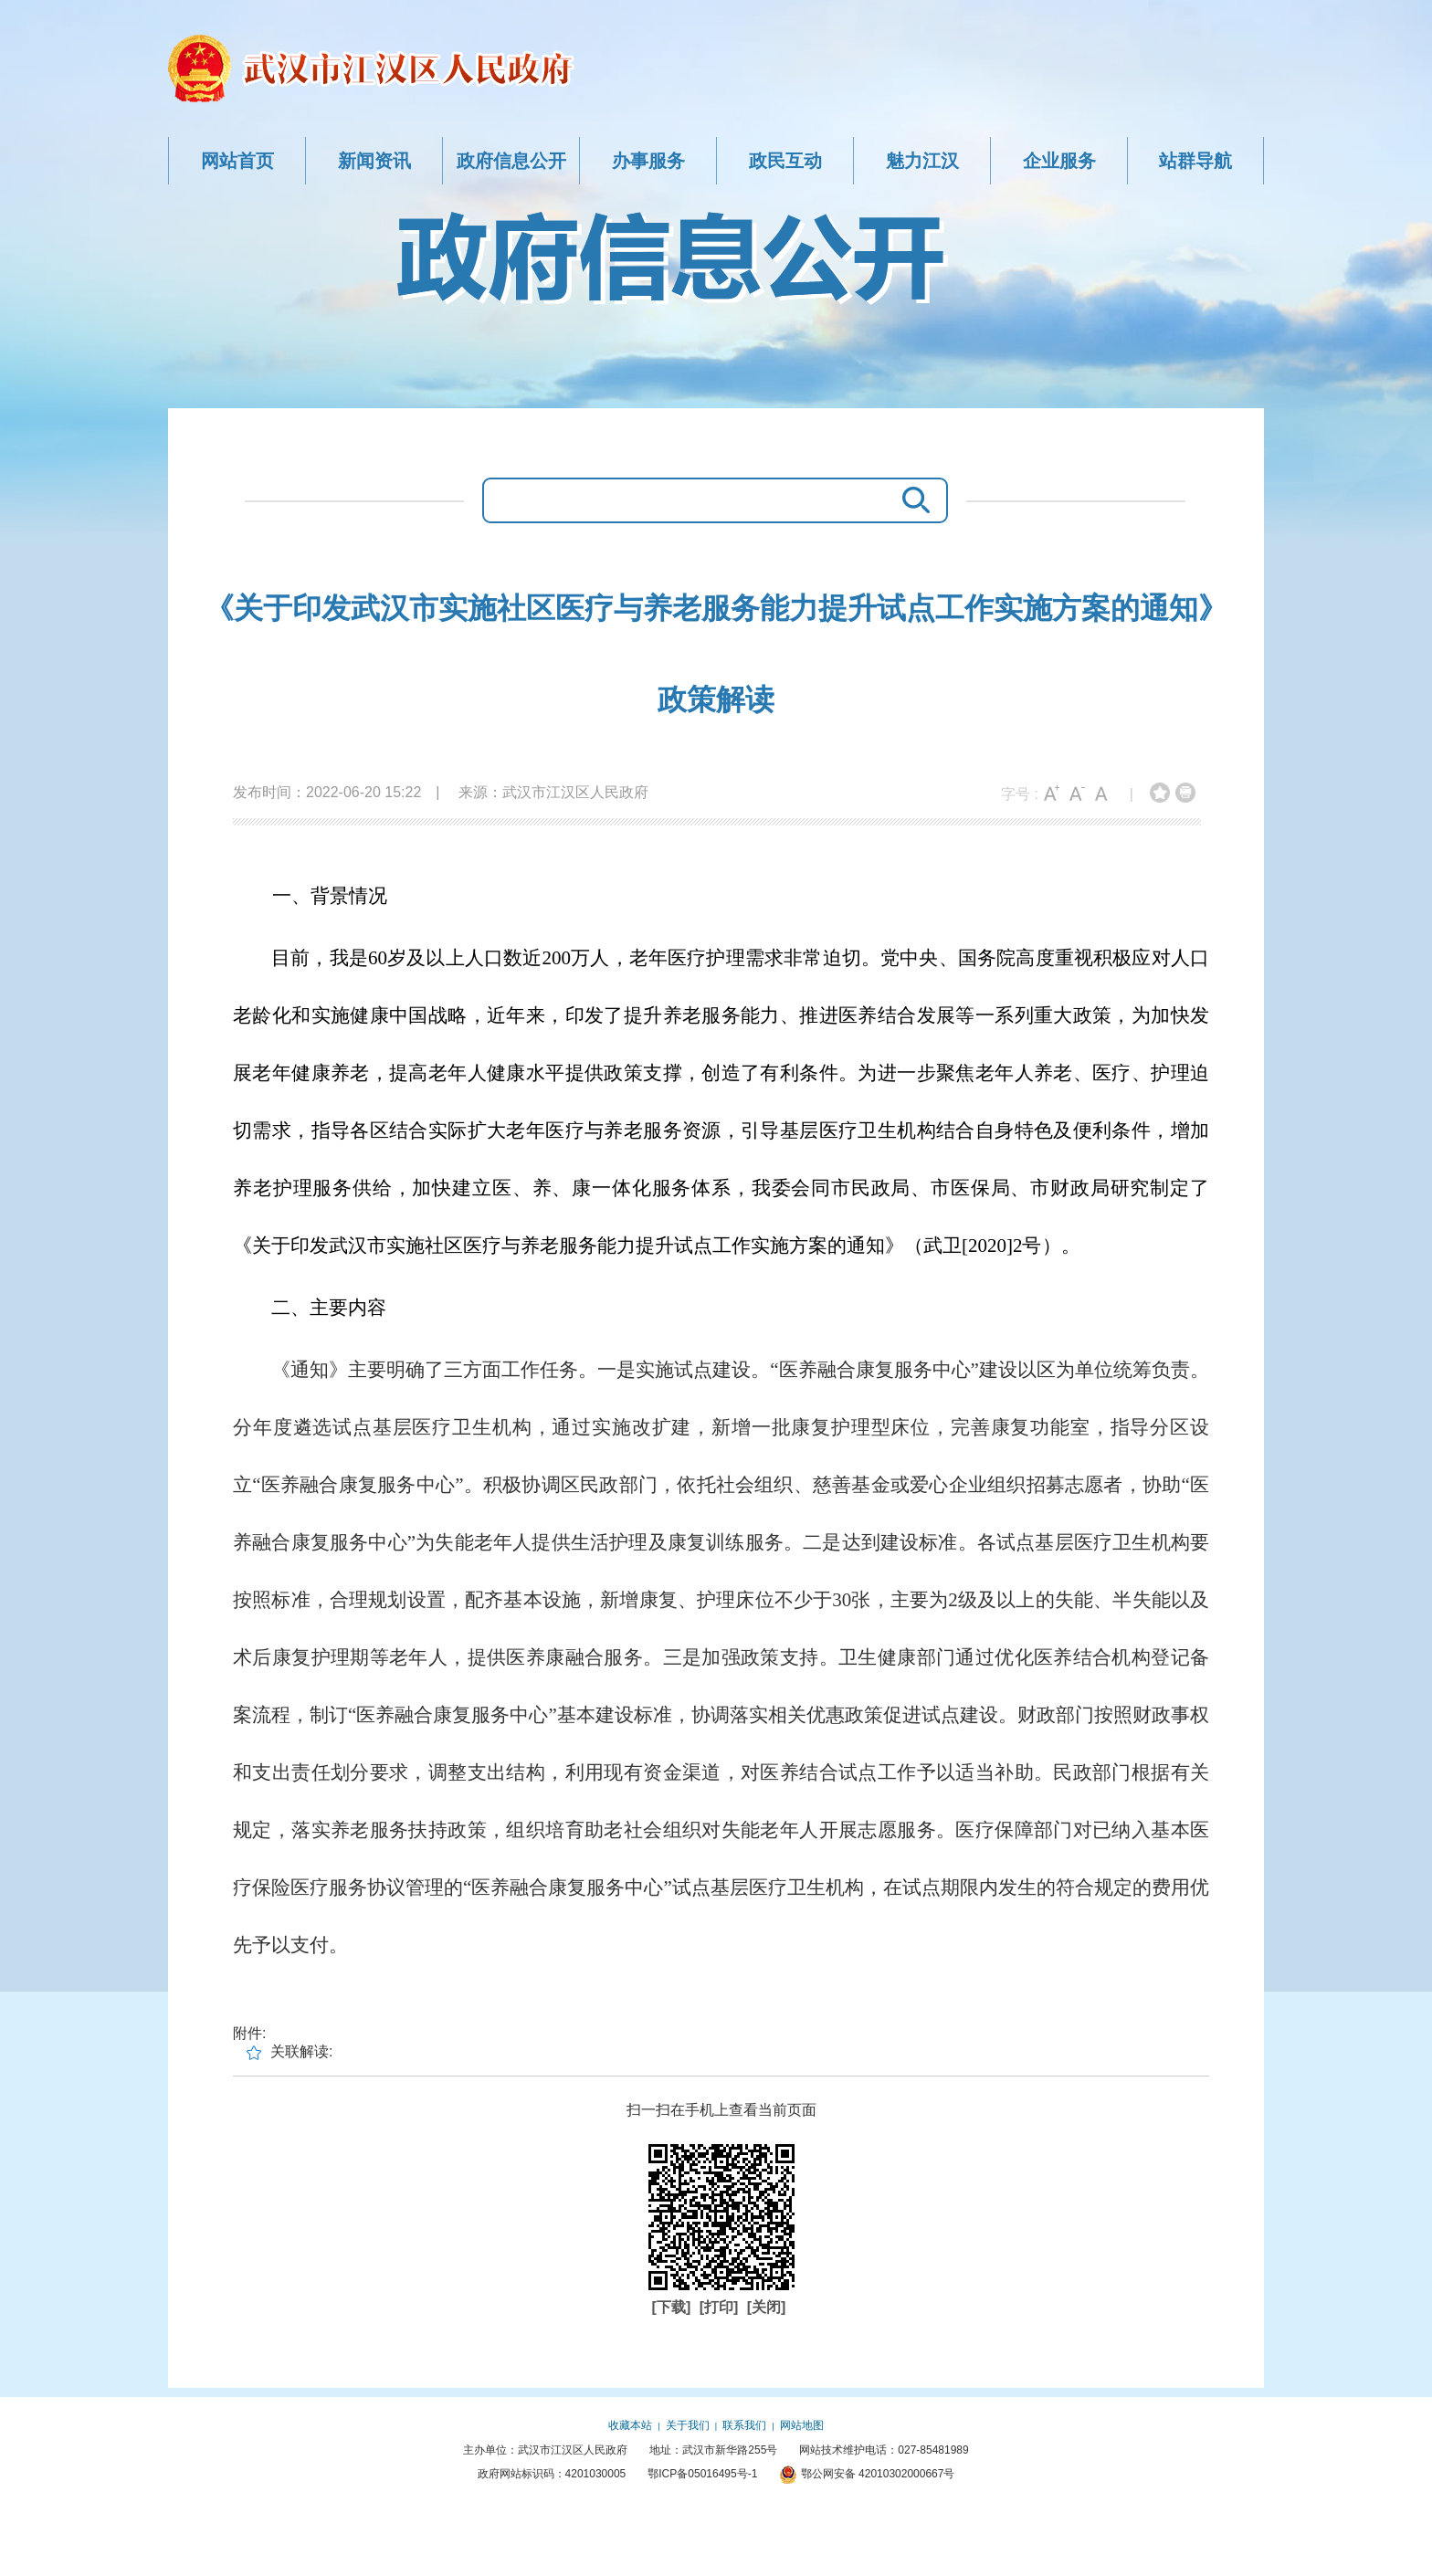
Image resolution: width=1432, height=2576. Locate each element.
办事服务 (648, 161)
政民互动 (785, 161)
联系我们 (744, 2425)
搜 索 (911, 500)
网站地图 (802, 2425)
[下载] (673, 2307)
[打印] (721, 2307)
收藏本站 (630, 2425)
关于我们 (688, 2425)
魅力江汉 (922, 161)
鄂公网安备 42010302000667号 (866, 2473)
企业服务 (1059, 161)
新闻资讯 (374, 161)
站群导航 (1195, 161)
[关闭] (766, 2307)
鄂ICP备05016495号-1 (702, 2473)
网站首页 (237, 161)
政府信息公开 (511, 161)
